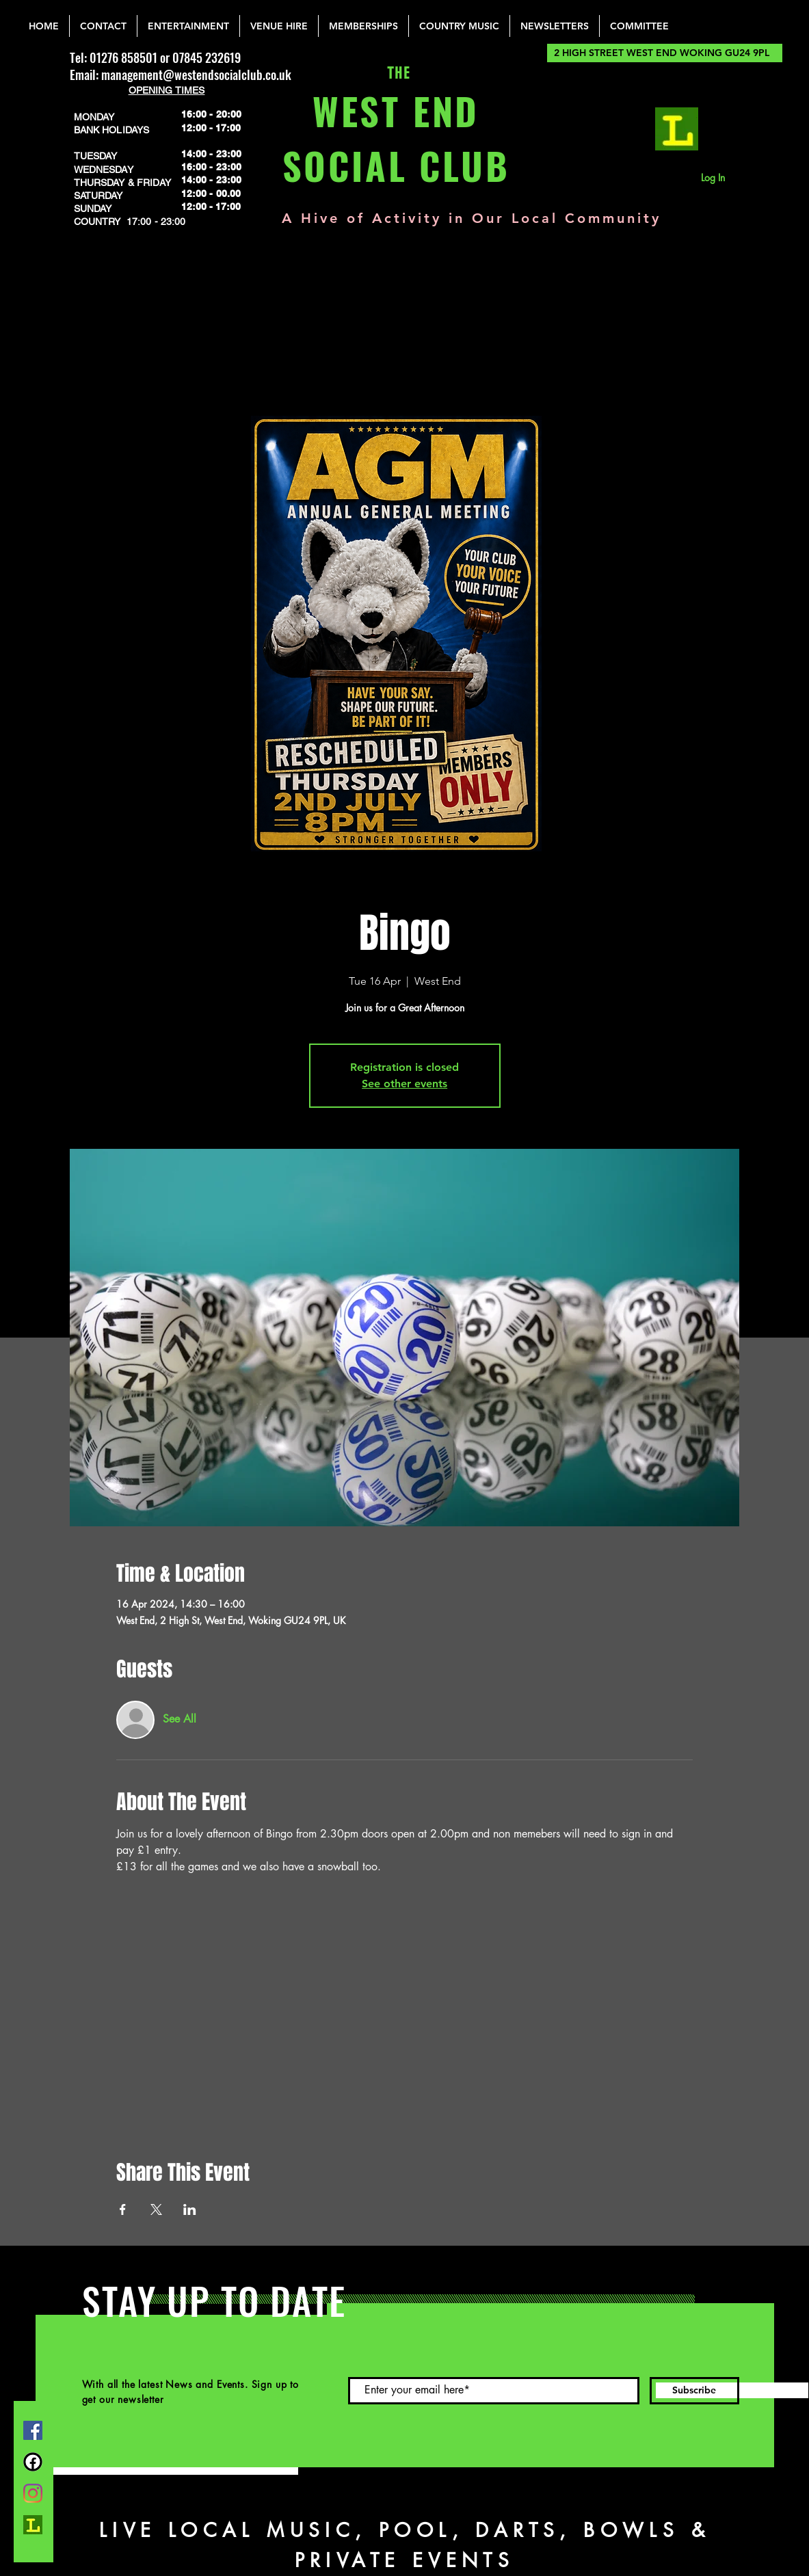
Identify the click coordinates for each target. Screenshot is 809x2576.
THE (395, 73)
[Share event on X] (156, 2209)
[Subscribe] (694, 2390)
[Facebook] (32, 2430)
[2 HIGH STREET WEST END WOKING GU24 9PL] (664, 53)
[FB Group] (32, 2461)
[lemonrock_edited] (676, 128)
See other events (404, 1083)
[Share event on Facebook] (122, 2209)
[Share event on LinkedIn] (189, 2209)
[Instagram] (32, 2493)
